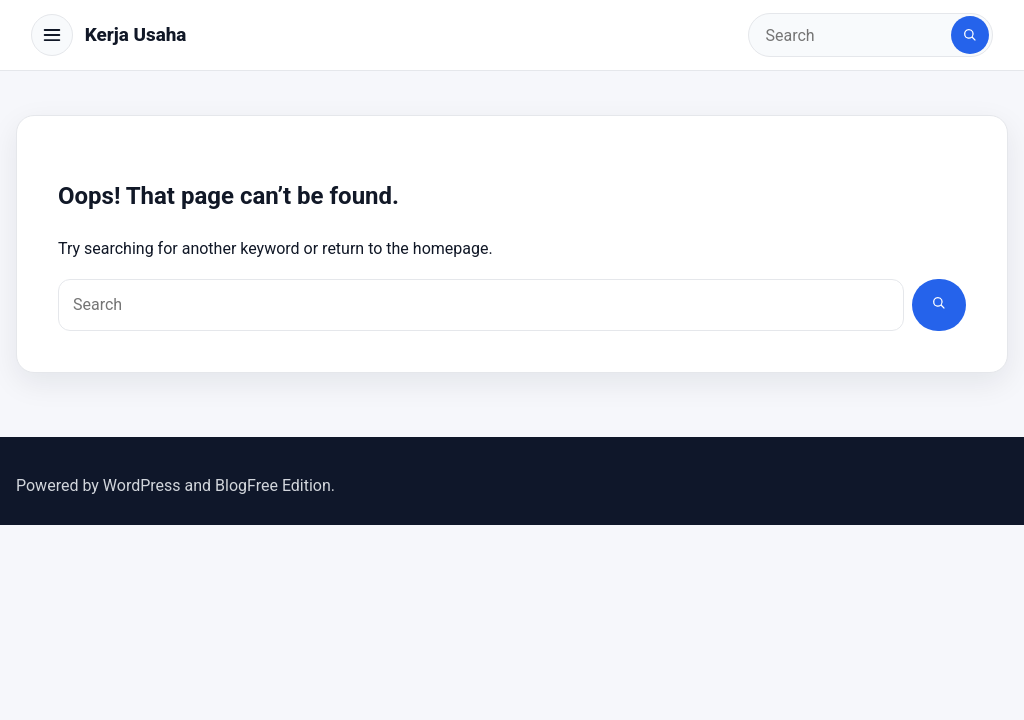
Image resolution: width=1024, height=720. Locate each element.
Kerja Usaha (136, 34)
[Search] (970, 35)
